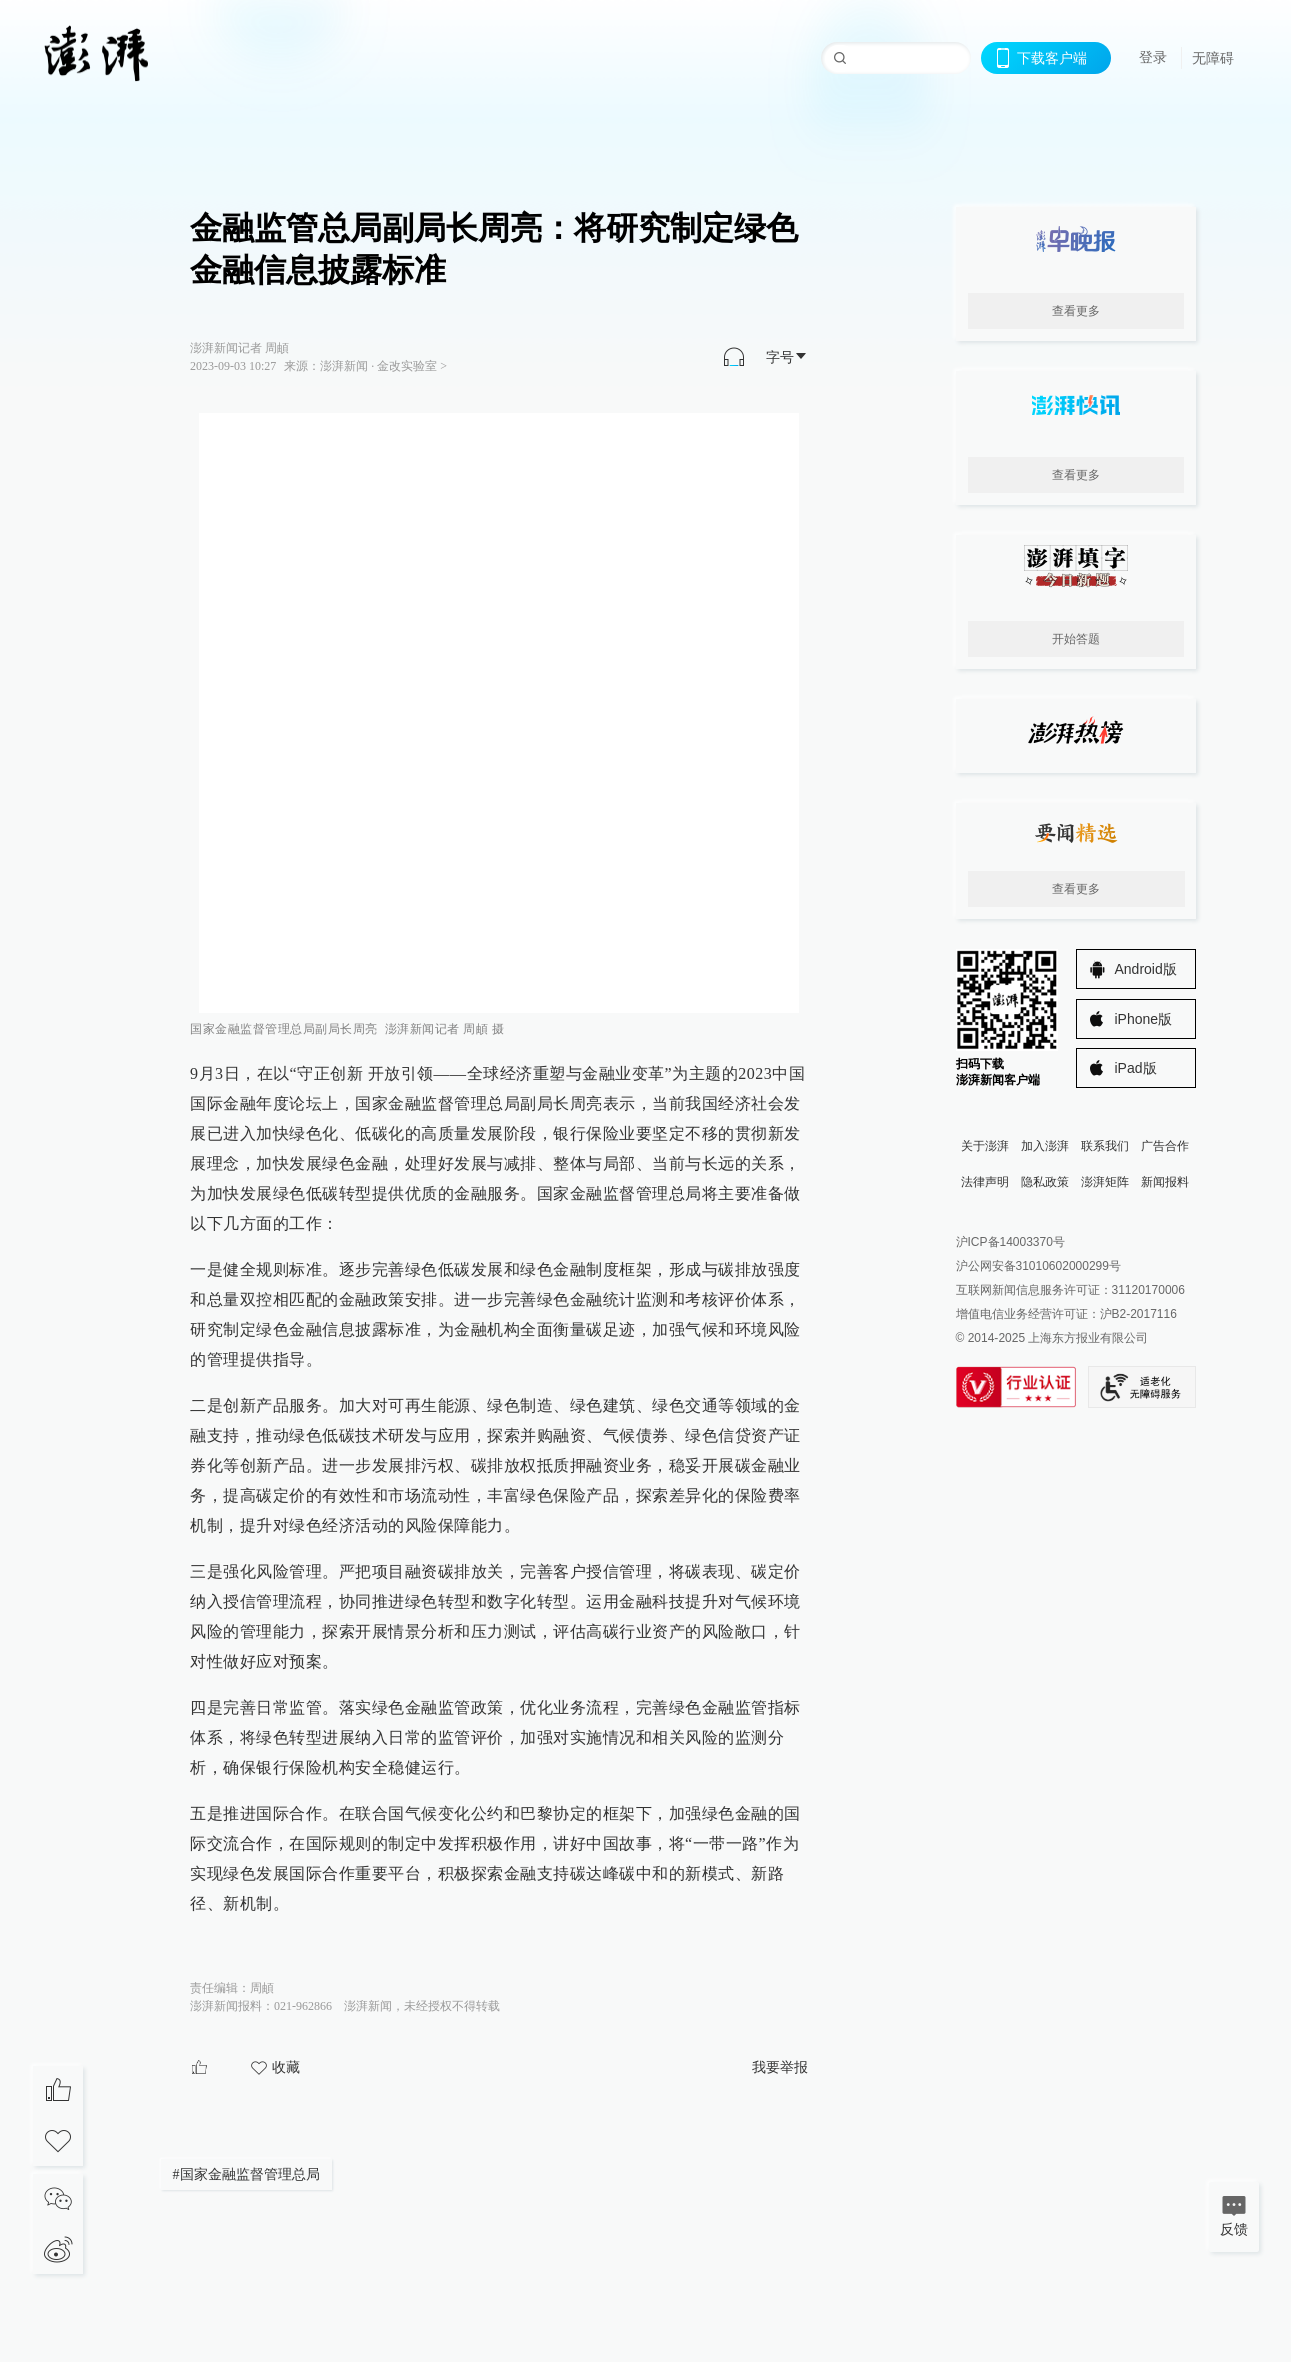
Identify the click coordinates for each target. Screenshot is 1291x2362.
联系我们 (1105, 1146)
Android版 (1146, 969)
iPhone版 (1144, 1019)
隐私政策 (1045, 1182)
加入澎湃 (1045, 1146)
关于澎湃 (985, 1146)
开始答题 (1076, 639)
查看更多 (1076, 311)
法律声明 (985, 1182)
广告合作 (1165, 1146)
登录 (1153, 57)
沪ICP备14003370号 (1010, 1242)
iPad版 (1136, 1068)
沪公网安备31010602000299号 (1038, 1266)
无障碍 (1213, 58)
